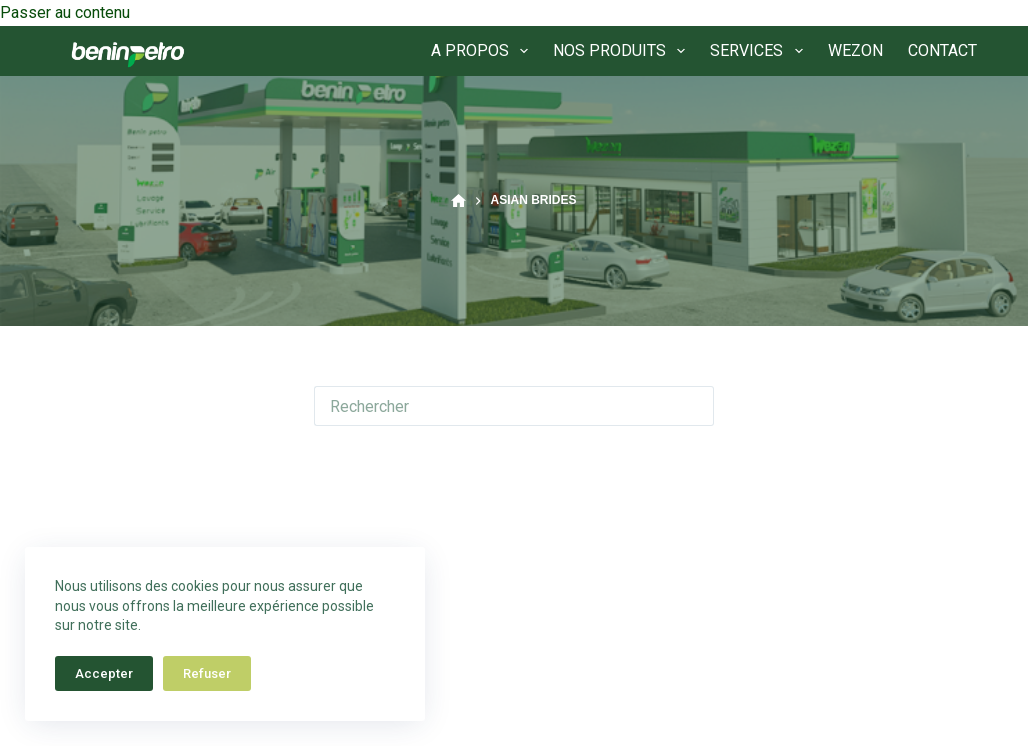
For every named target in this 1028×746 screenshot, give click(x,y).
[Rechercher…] (494, 406)
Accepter (104, 673)
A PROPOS (483, 51)
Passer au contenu (65, 12)
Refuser (207, 673)
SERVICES (760, 51)
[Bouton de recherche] (694, 406)
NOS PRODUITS (623, 51)
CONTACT (942, 50)
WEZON (855, 50)
